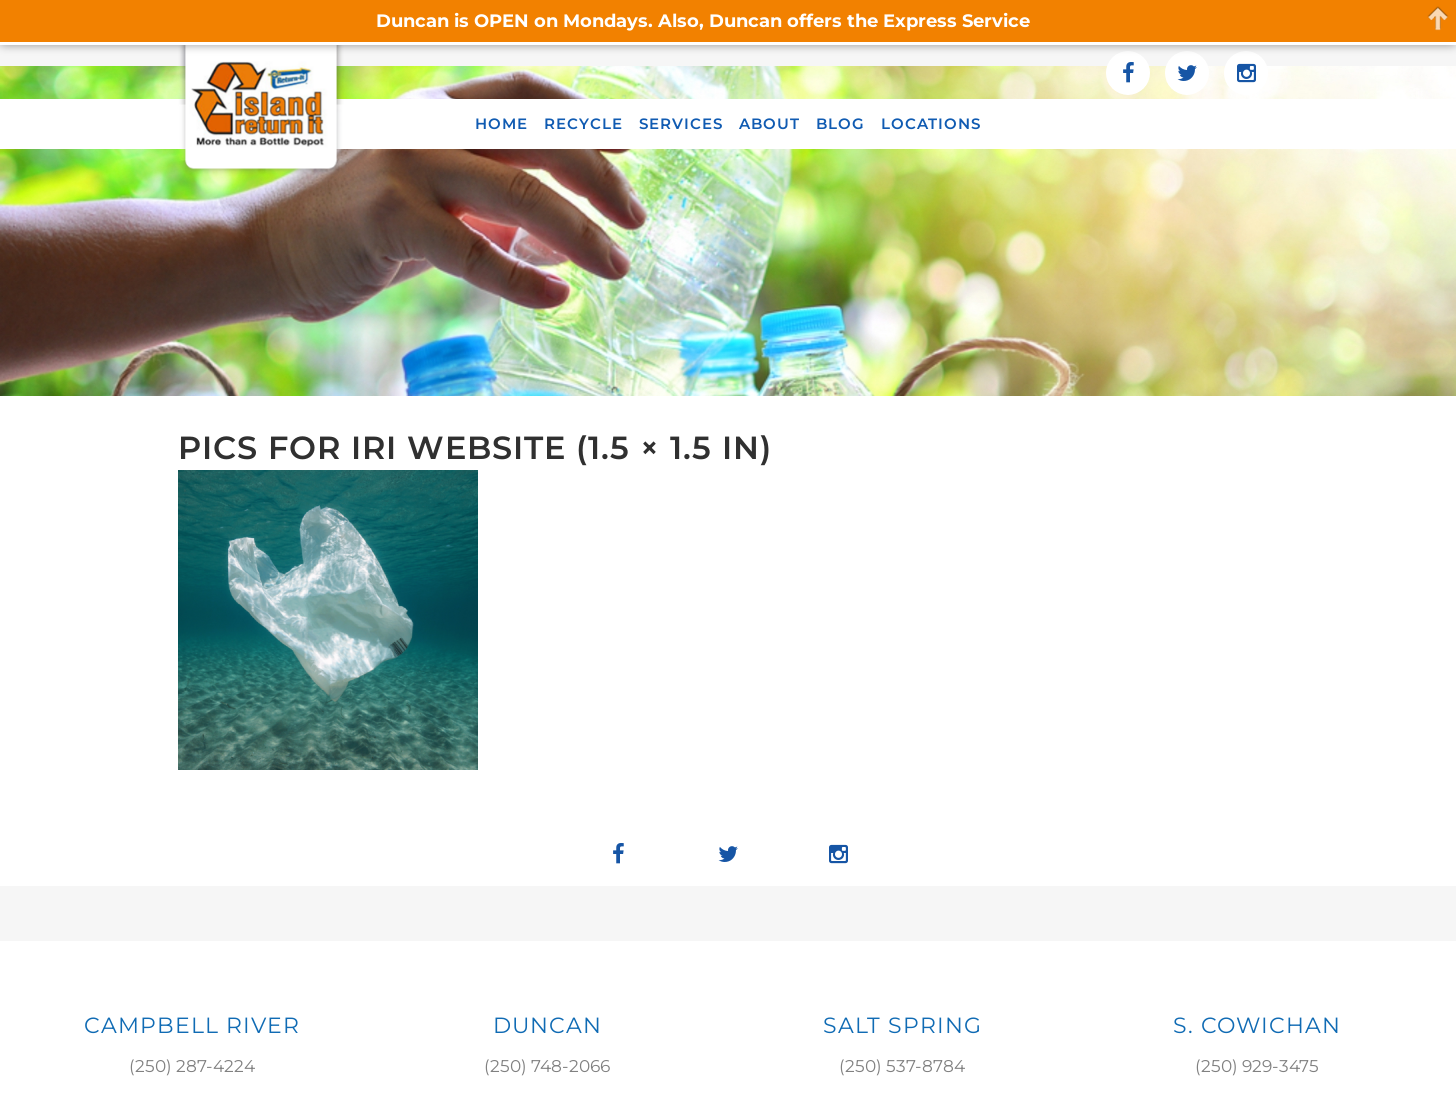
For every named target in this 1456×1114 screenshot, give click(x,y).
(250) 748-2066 (547, 1066)
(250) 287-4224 (192, 1066)
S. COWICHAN (1257, 1025)
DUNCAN (547, 1025)
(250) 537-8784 (902, 1066)
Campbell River (192, 1025)
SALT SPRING (902, 1025)
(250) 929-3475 (1257, 1066)
